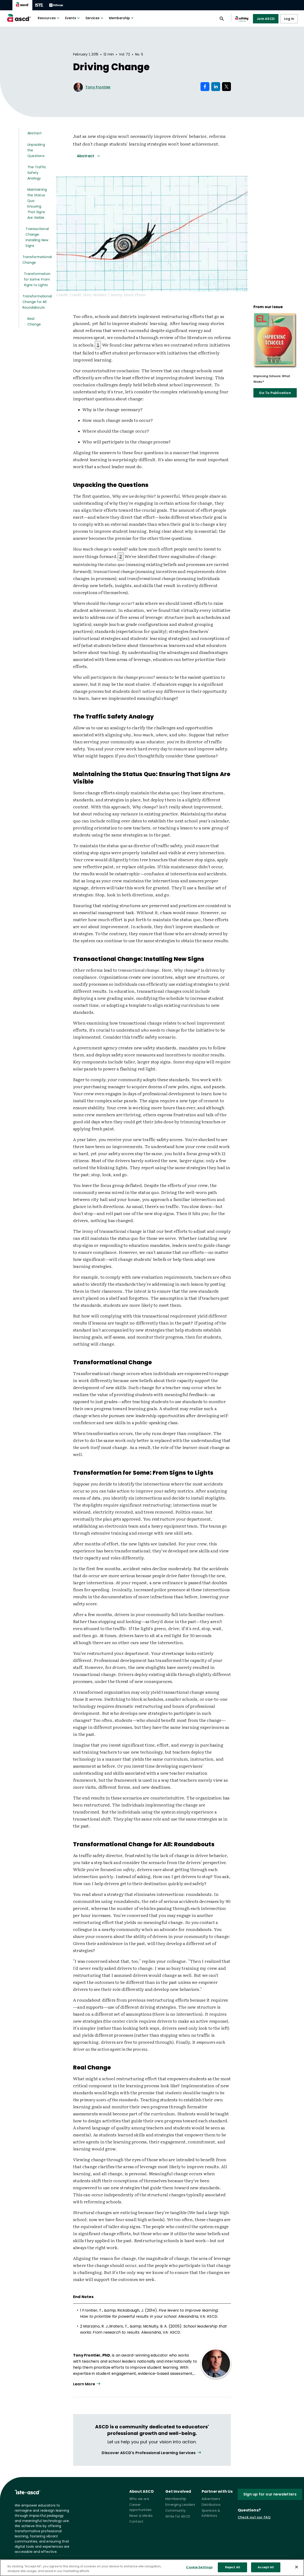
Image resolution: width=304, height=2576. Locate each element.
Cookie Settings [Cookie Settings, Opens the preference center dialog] (199, 2570)
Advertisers (211, 2498)
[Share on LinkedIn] (215, 86)
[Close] (296, 2569)
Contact (136, 2521)
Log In (289, 18)
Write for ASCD (177, 2516)
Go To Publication (275, 392)
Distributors (211, 2504)
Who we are (139, 2498)
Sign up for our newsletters (270, 2494)
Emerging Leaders (180, 2504)
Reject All (232, 2570)
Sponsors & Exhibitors (211, 2513)
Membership (122, 18)
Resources (49, 18)
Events (73, 18)
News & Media (140, 2515)
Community (175, 2510)
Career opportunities (140, 2507)
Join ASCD (266, 18)
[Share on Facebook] (204, 86)
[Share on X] (226, 86)
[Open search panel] (222, 19)
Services (94, 18)
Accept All (266, 2570)
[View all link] (152, 2452)
